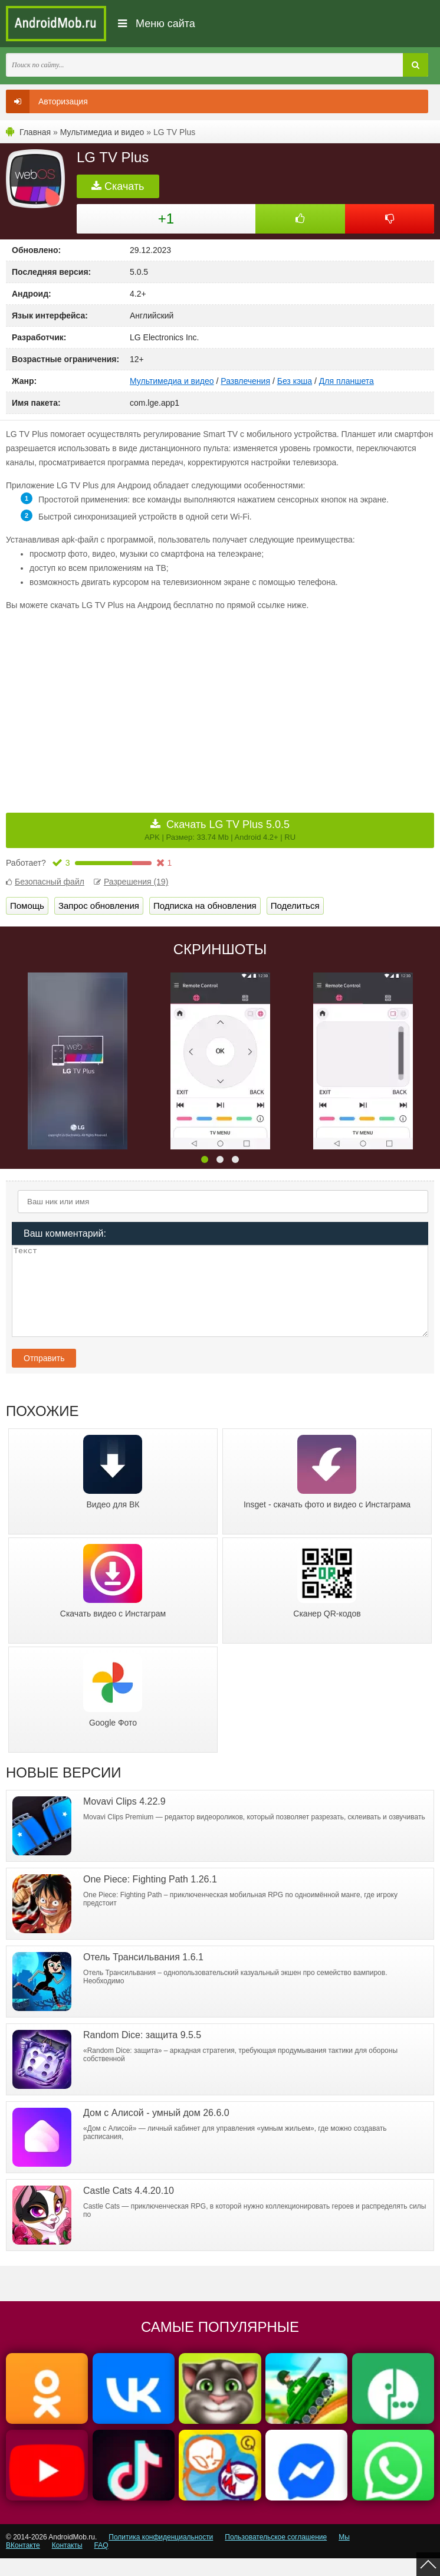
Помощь (27, 906)
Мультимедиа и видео (102, 132)
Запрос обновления (98, 906)
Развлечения (245, 381)
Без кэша (294, 381)
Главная (35, 132)
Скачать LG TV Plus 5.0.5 (220, 830)
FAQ (101, 2563)
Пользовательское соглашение (276, 2555)
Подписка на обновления (205, 906)
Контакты (67, 2563)
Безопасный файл (45, 881)
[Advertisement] (113, 703)
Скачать (118, 186)
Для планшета (346, 381)
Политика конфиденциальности (161, 2555)
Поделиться (295, 906)
